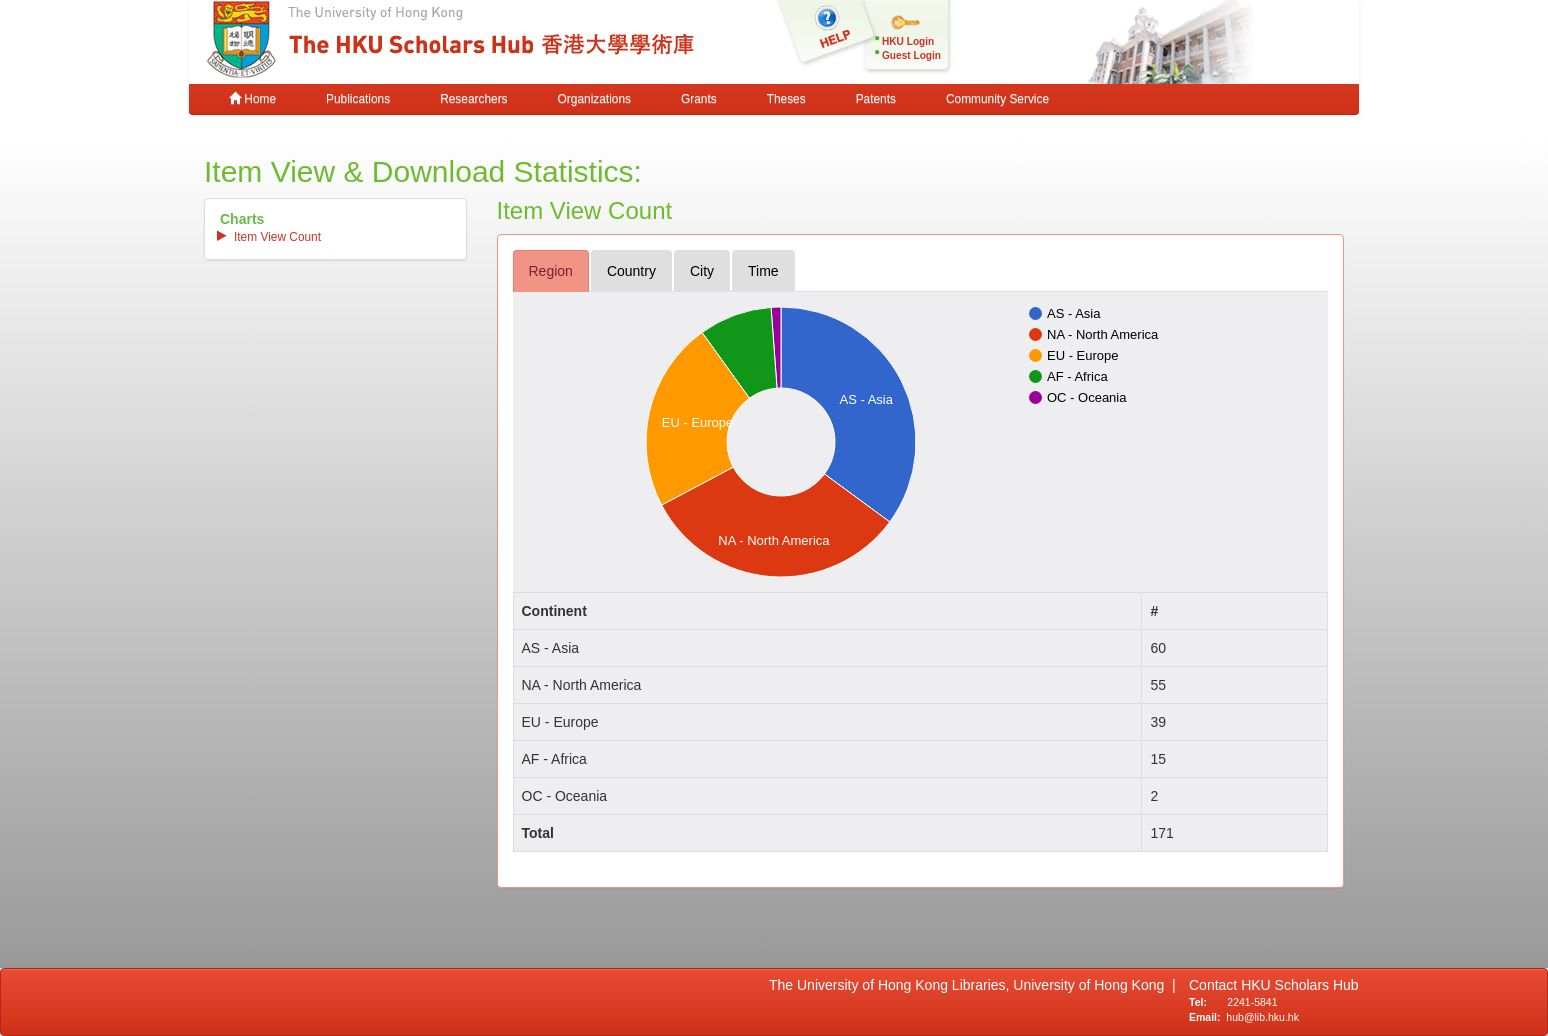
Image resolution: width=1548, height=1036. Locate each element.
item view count (277, 237)
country (631, 271)
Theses (786, 99)
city (702, 271)
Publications (358, 99)
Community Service (997, 99)
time (763, 271)
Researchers (473, 99)
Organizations (594, 99)
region (551, 271)
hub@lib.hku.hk (1262, 1017)
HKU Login (908, 41)
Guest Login (911, 55)
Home (252, 99)
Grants (699, 99)
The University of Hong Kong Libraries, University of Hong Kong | (972, 985)
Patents (876, 99)
